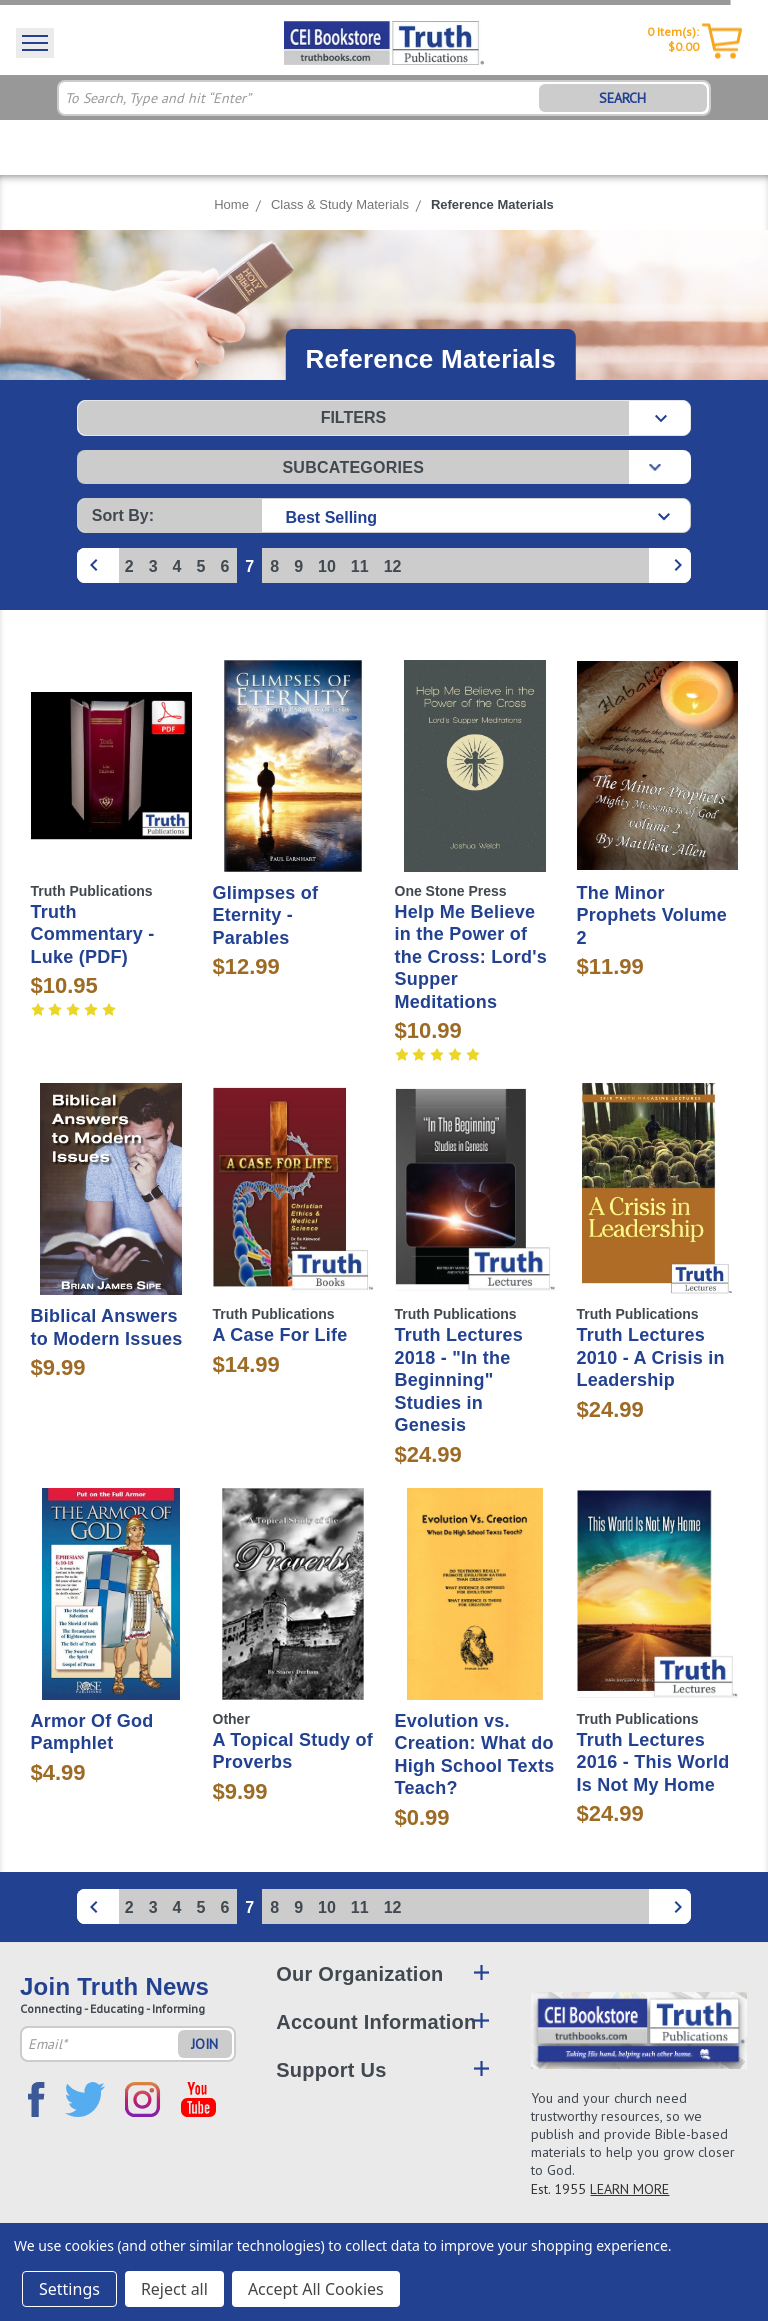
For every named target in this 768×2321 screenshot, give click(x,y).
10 (327, 566)
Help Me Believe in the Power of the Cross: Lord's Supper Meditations (471, 957)
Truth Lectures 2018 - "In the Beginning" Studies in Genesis (459, 1380)
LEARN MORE (629, 2189)
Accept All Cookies (316, 2289)
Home (231, 204)
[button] (384, 418)
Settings (69, 2289)
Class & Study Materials (340, 204)
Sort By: (123, 515)
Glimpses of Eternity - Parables (266, 915)
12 (393, 566)
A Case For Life (280, 1335)
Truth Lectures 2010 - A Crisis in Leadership (651, 1357)
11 (360, 566)
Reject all (174, 2289)
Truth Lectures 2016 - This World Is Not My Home (653, 1762)
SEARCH (622, 98)
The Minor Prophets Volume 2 (652, 915)
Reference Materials (492, 204)
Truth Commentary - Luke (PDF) (93, 934)
